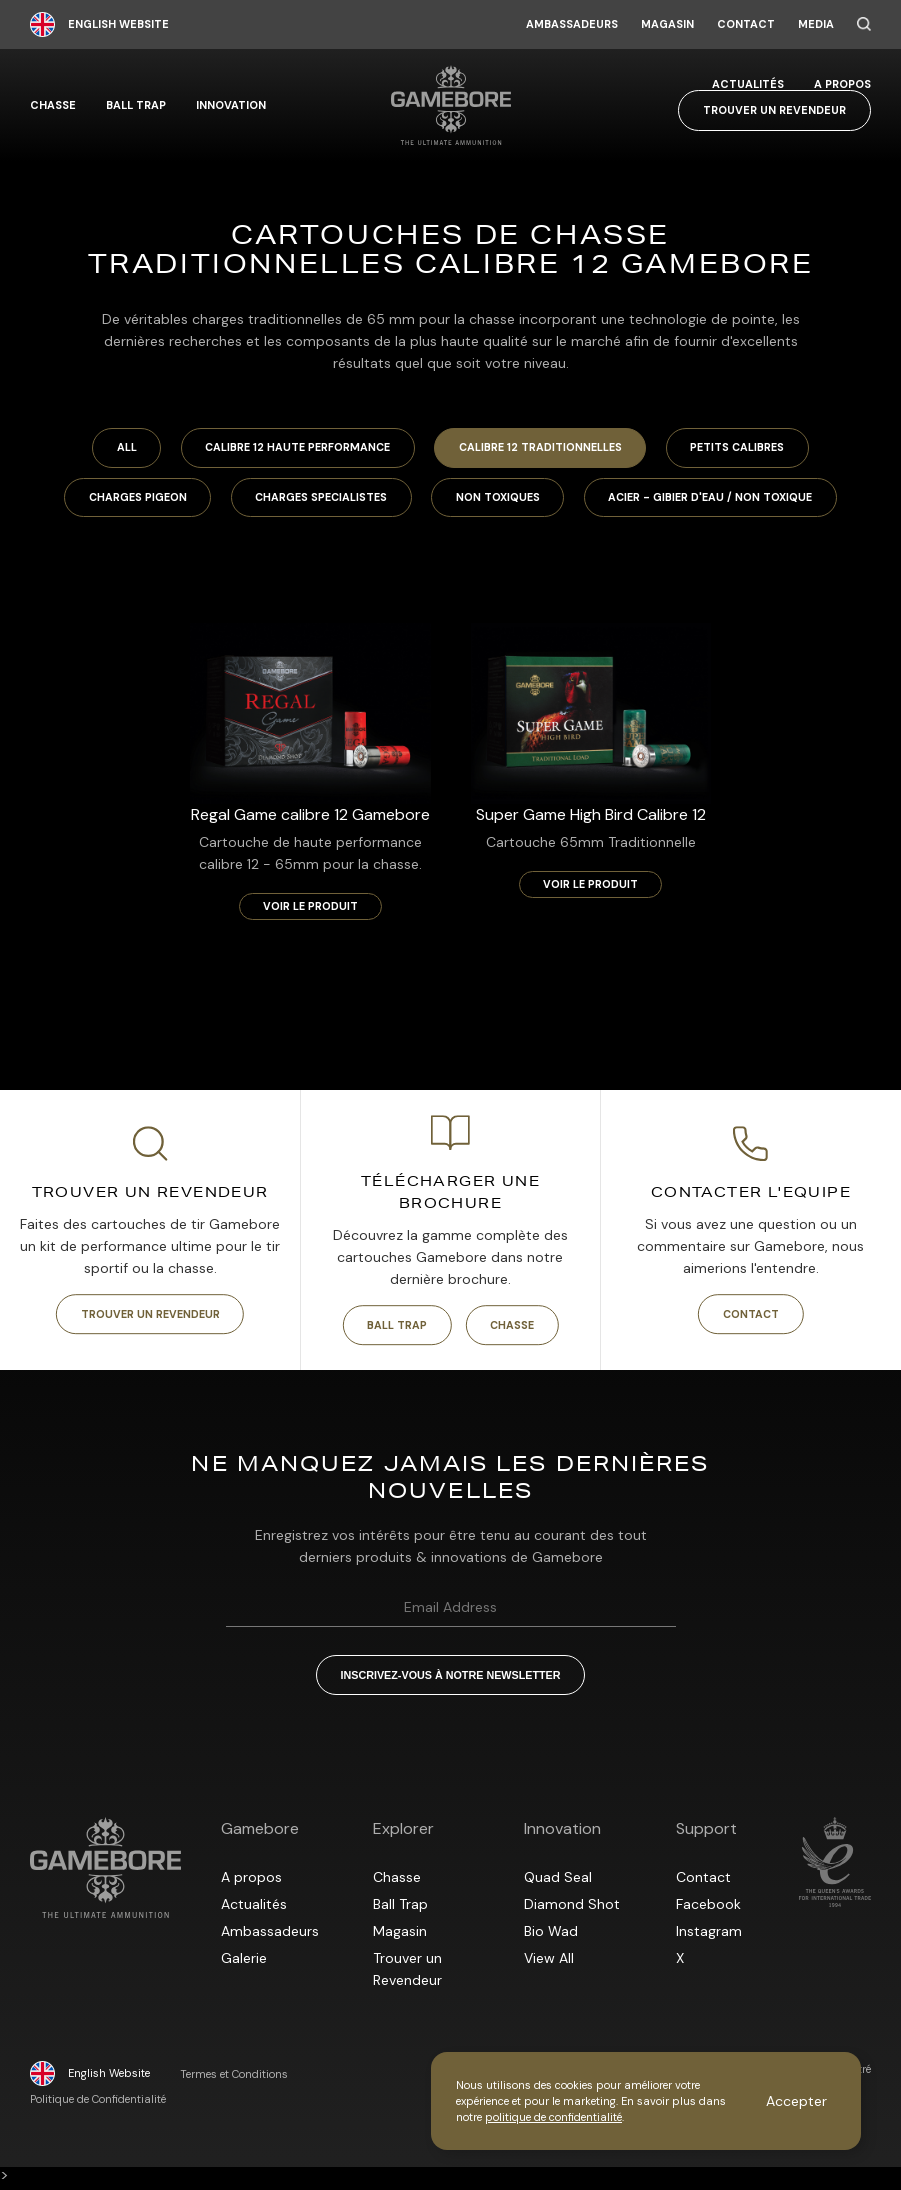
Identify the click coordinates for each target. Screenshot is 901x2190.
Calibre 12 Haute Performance (291, 449)
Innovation (231, 105)
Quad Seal (558, 1884)
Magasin (667, 24)
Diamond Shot (572, 1911)
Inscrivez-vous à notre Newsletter (450, 1681)
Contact (746, 24)
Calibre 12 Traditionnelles (544, 449)
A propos (842, 84)
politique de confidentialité (553, 2117)
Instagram (709, 1938)
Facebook (708, 1911)
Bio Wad (551, 1938)
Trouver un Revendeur (774, 110)
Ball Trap (136, 105)
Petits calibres (750, 449)
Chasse (53, 105)
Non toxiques (502, 500)
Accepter (796, 2101)
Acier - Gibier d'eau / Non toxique (723, 500)
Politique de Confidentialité (98, 2106)
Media (816, 24)
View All (549, 1965)
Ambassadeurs (572, 24)
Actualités (748, 84)
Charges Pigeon (124, 500)
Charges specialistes (317, 500)
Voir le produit (310, 910)
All (112, 449)
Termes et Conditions (234, 2081)
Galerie (244, 1965)
